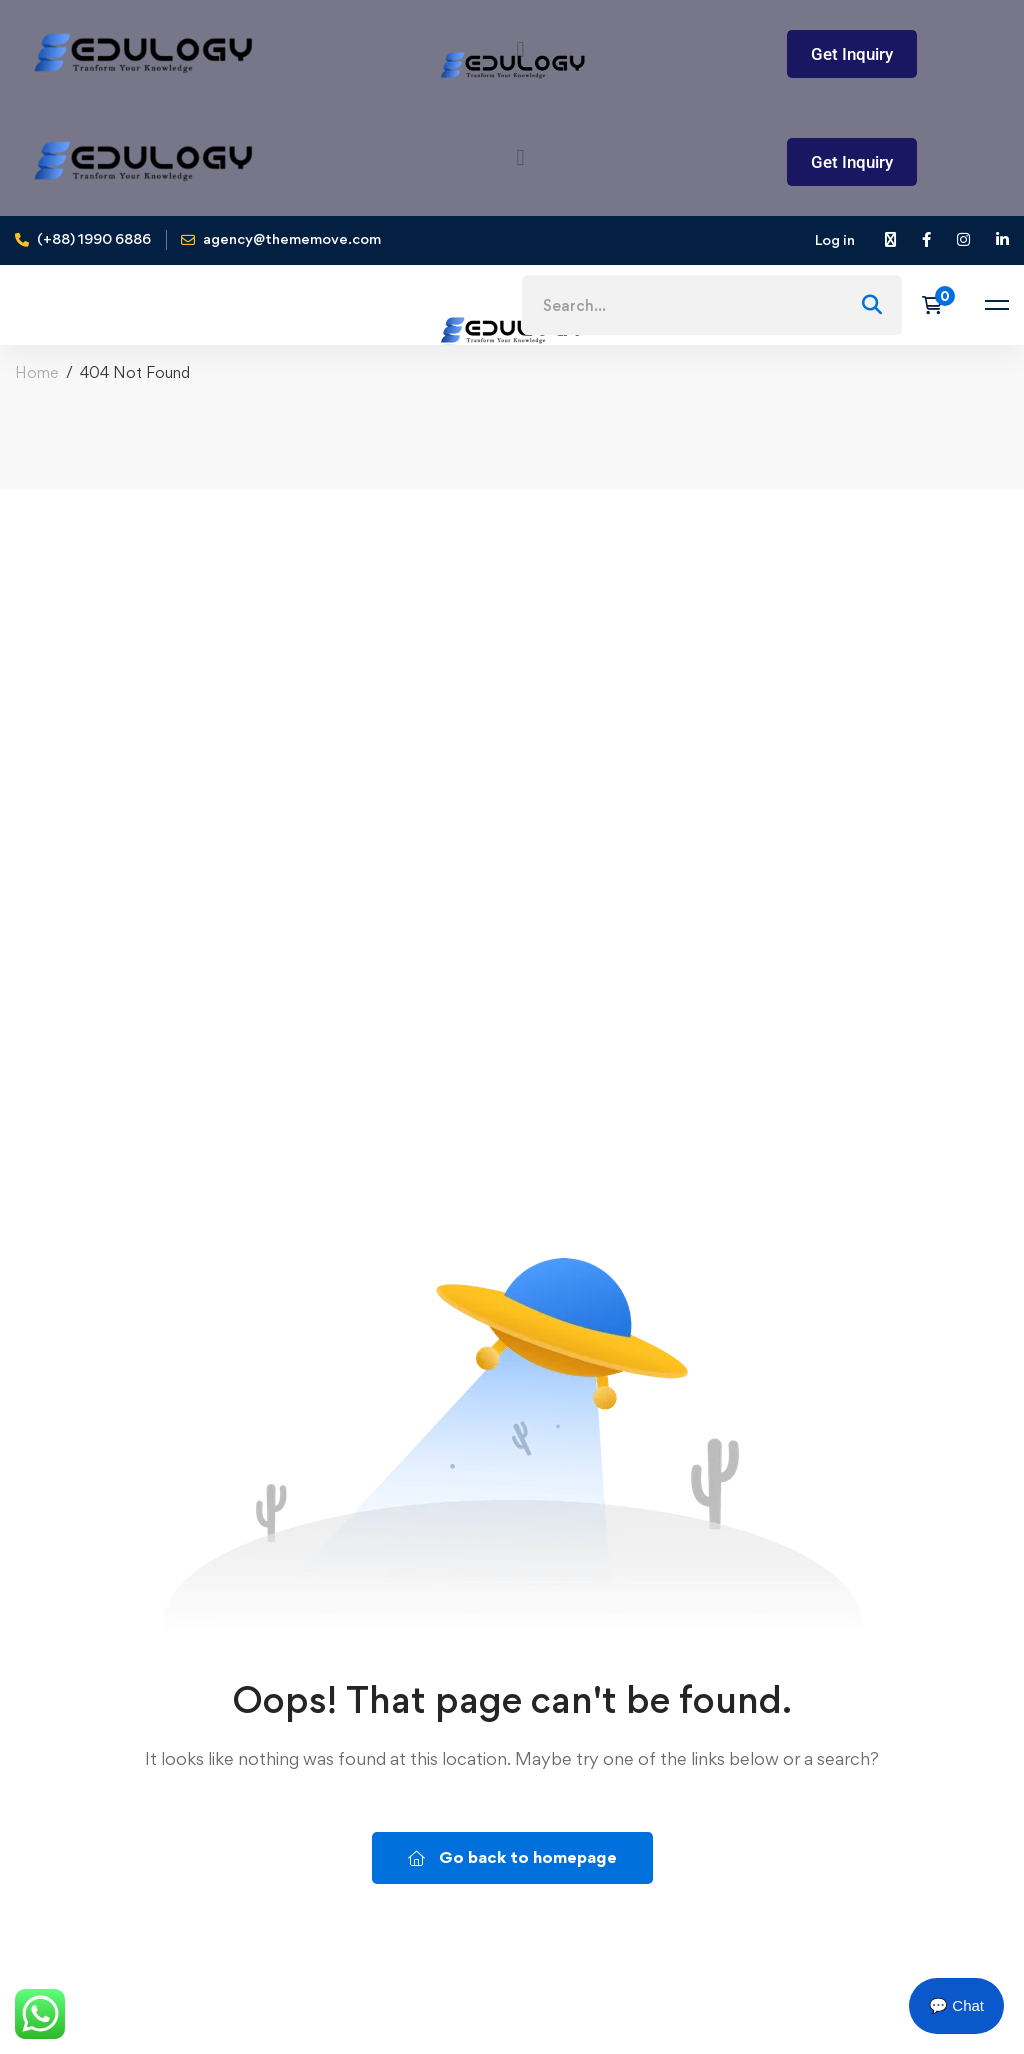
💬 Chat (956, 2005)
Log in (835, 239)
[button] (520, 157)
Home (36, 372)
